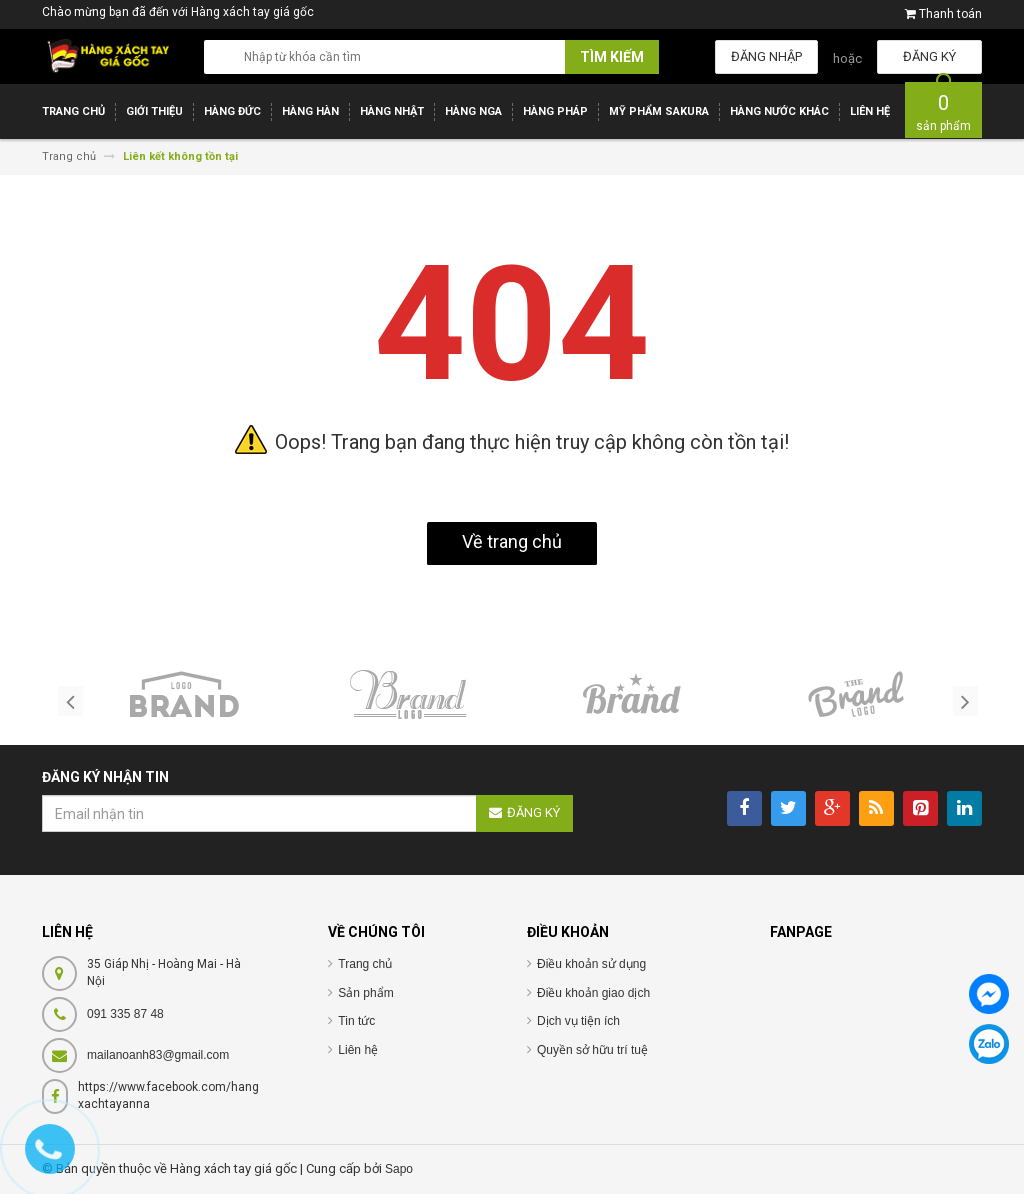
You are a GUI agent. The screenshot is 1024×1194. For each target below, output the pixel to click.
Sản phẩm (365, 993)
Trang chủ (365, 964)
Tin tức (356, 1021)
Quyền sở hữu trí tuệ (592, 1050)
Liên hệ (358, 1050)
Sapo (399, 1169)
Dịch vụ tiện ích (578, 1021)
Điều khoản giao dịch (593, 993)
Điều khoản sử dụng (591, 964)
